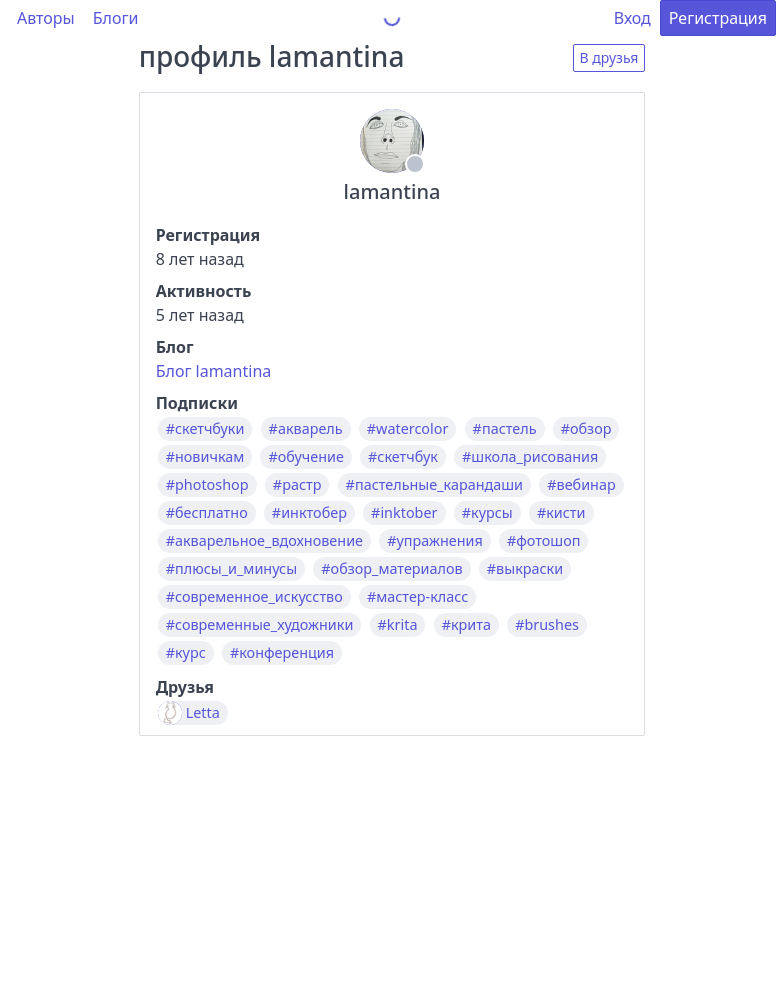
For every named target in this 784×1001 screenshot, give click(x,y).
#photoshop (207, 485)
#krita (398, 625)
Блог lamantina (214, 371)
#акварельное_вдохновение (264, 541)
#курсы (487, 513)
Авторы (46, 18)
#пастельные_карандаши (434, 485)
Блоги (116, 18)
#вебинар (581, 485)
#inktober (404, 513)
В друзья (609, 57)
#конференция (282, 653)
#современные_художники (260, 625)
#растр (297, 485)
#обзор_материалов (391, 569)
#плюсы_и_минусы (231, 569)
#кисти (561, 513)
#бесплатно (207, 513)
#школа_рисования (530, 457)
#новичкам (205, 457)
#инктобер (309, 513)
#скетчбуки (205, 429)
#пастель (505, 429)
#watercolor (408, 429)
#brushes (547, 625)
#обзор (586, 429)
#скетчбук (403, 457)
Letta (203, 713)
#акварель (306, 429)
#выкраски (525, 569)
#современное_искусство (254, 597)
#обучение (305, 457)
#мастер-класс (417, 597)
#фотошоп (544, 541)
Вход (632, 18)
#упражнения (435, 541)
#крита (466, 625)
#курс (186, 653)
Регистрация (718, 18)
